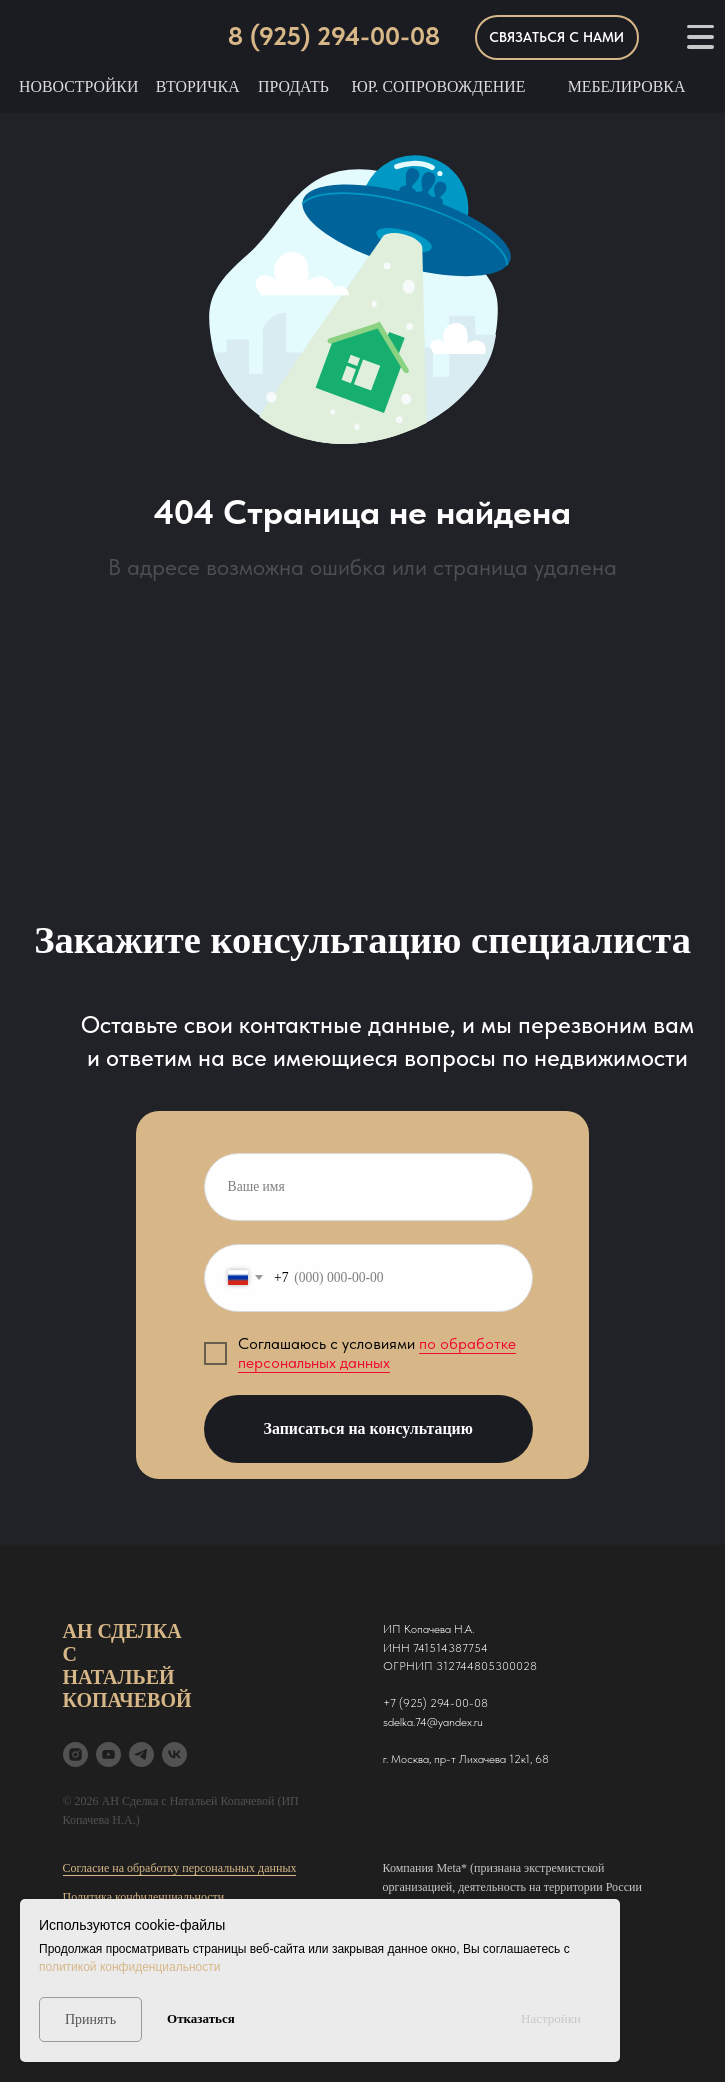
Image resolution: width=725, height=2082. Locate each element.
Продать (293, 86)
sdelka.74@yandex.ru (433, 1722)
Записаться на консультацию (368, 1428)
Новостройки (78, 86)
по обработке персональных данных (377, 1353)
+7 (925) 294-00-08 (435, 1703)
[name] (368, 1187)
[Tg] (141, 1754)
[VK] (174, 1754)
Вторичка (198, 86)
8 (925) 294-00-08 (334, 35)
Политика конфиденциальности (144, 1897)
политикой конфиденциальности (129, 1967)
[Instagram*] (75, 1754)
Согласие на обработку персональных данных (180, 1868)
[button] (557, 37)
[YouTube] (108, 1754)
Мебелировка (627, 86)
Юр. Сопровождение (438, 86)
